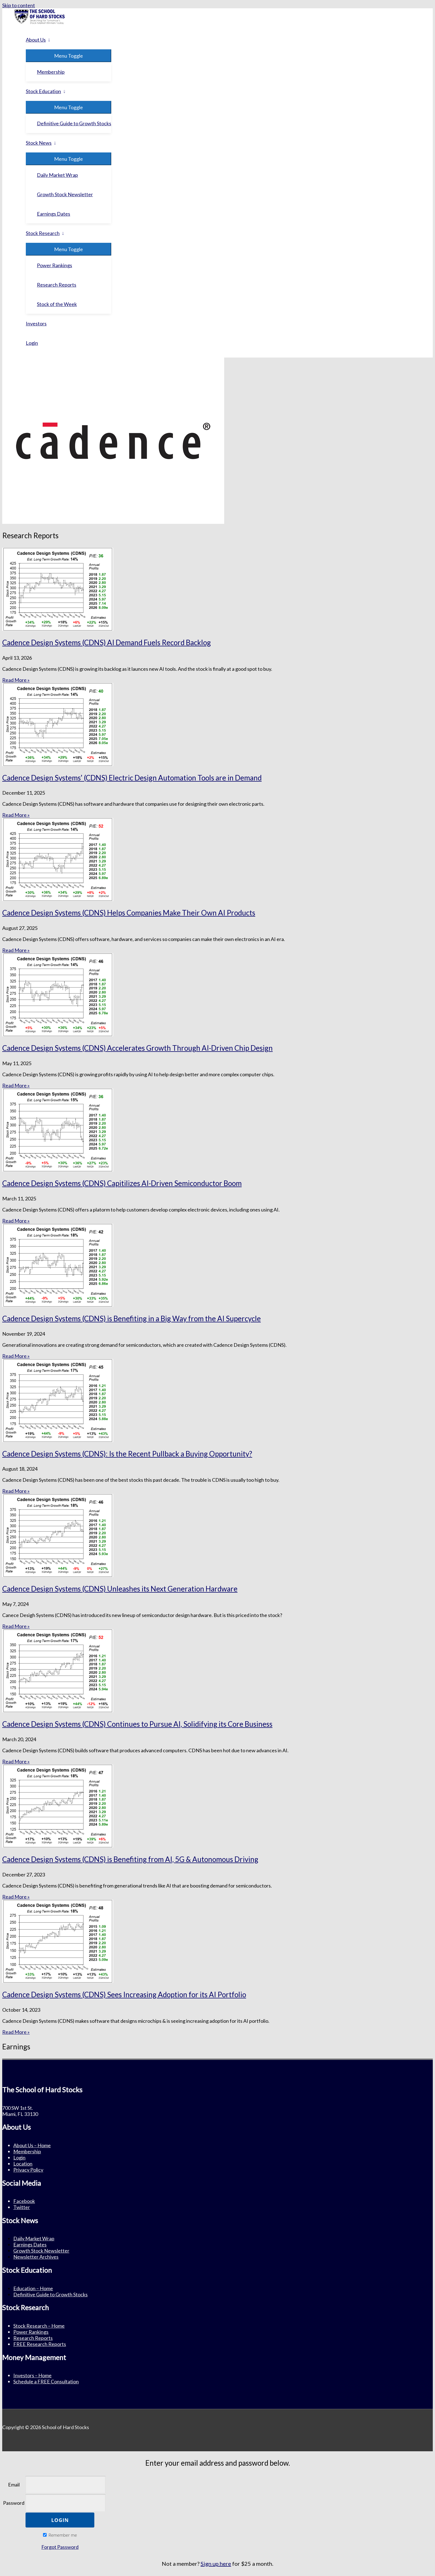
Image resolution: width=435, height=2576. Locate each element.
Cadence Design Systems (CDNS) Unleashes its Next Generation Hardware (119, 1588)
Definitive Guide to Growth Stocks (74, 123)
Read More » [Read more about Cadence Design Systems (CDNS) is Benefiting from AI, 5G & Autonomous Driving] (16, 1897)
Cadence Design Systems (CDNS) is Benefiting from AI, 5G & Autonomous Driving (130, 1859)
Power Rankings (54, 265)
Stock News (39, 143)
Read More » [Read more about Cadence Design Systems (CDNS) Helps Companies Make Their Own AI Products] (16, 950)
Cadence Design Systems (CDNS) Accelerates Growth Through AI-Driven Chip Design (137, 1048)
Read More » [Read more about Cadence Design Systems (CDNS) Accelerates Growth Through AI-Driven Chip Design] (16, 1085)
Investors (36, 323)
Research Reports (56, 285)
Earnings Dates (53, 214)
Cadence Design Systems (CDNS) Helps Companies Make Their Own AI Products (128, 912)
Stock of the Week (57, 304)
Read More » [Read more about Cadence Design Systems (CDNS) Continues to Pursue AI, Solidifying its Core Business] (16, 1761)
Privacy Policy (28, 2170)
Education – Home (33, 2288)
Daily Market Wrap (57, 175)
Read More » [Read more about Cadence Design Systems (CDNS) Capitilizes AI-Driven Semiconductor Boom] (16, 1221)
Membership (51, 72)
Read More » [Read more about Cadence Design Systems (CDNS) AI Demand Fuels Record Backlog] (16, 680)
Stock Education (43, 91)
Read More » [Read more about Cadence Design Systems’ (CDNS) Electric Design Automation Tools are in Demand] (16, 815)
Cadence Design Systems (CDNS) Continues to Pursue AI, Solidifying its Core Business (137, 1724)
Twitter (21, 2207)
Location (22, 2164)
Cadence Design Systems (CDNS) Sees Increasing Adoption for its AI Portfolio (124, 1994)
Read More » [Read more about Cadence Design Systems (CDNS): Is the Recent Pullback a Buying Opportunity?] (16, 1491)
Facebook (24, 2201)
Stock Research (43, 233)
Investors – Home (32, 2375)
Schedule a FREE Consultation (46, 2381)
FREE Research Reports (39, 2344)
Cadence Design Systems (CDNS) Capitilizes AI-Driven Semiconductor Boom (122, 1183)
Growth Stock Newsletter (65, 194)
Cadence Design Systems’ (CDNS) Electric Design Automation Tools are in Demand (132, 777)
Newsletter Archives (36, 2257)
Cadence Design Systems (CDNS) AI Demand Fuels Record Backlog (106, 642)
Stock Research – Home (39, 2326)
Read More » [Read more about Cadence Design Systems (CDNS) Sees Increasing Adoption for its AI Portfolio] (16, 2032)
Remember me (60, 2535)
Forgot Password (60, 2547)
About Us (36, 40)
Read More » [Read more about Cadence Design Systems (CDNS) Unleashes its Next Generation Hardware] (16, 1626)
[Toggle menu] (68, 55)
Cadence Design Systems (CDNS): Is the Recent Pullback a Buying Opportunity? (127, 1453)
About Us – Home (32, 2145)
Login (32, 343)
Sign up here (216, 2563)
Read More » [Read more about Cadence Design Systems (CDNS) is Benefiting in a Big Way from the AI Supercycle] (16, 1356)
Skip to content (18, 5)
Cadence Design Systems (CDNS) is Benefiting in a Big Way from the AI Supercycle (131, 1318)
